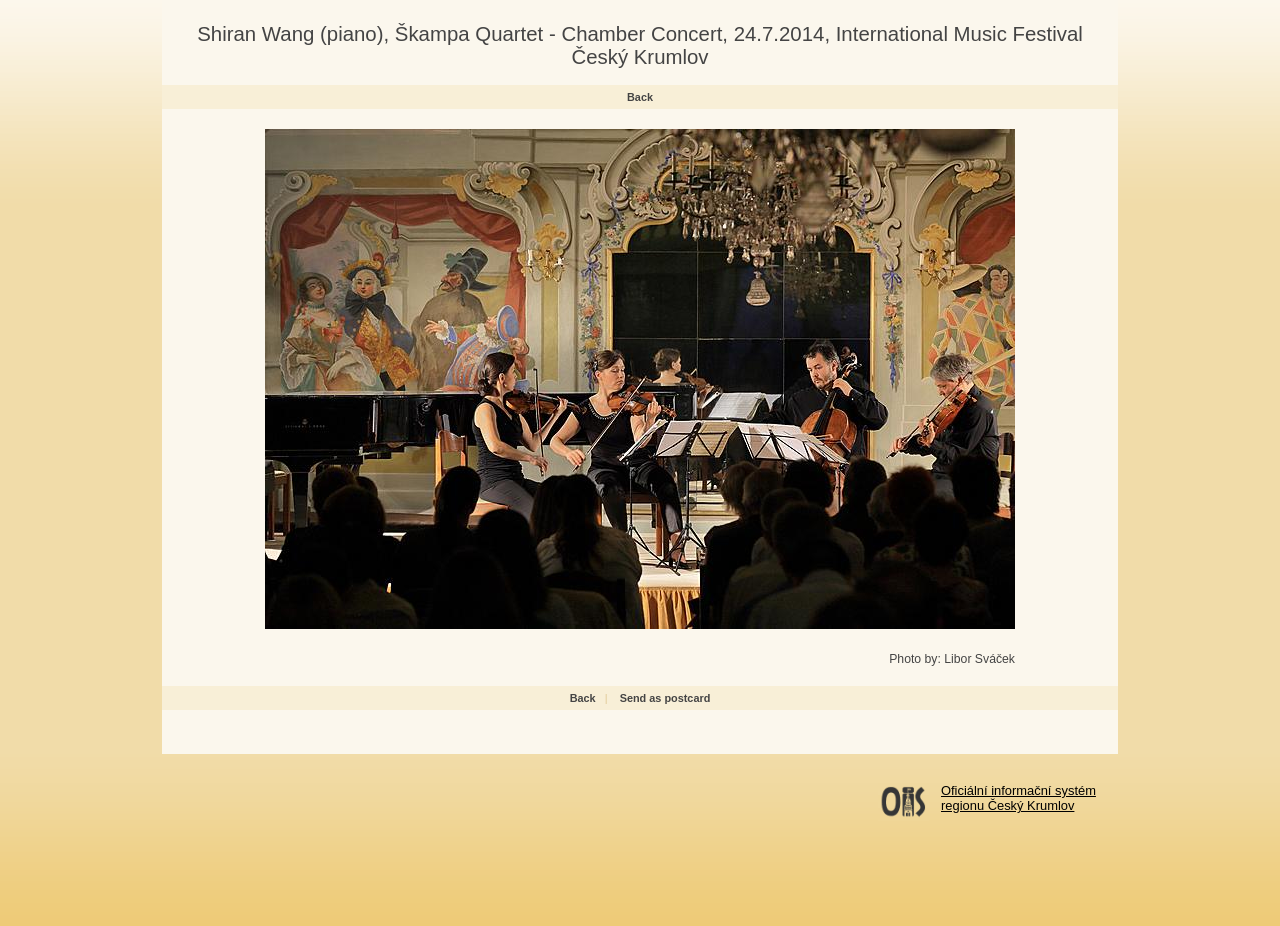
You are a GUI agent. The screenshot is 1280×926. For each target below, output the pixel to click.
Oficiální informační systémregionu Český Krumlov (1018, 798)
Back (640, 97)
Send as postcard (665, 698)
